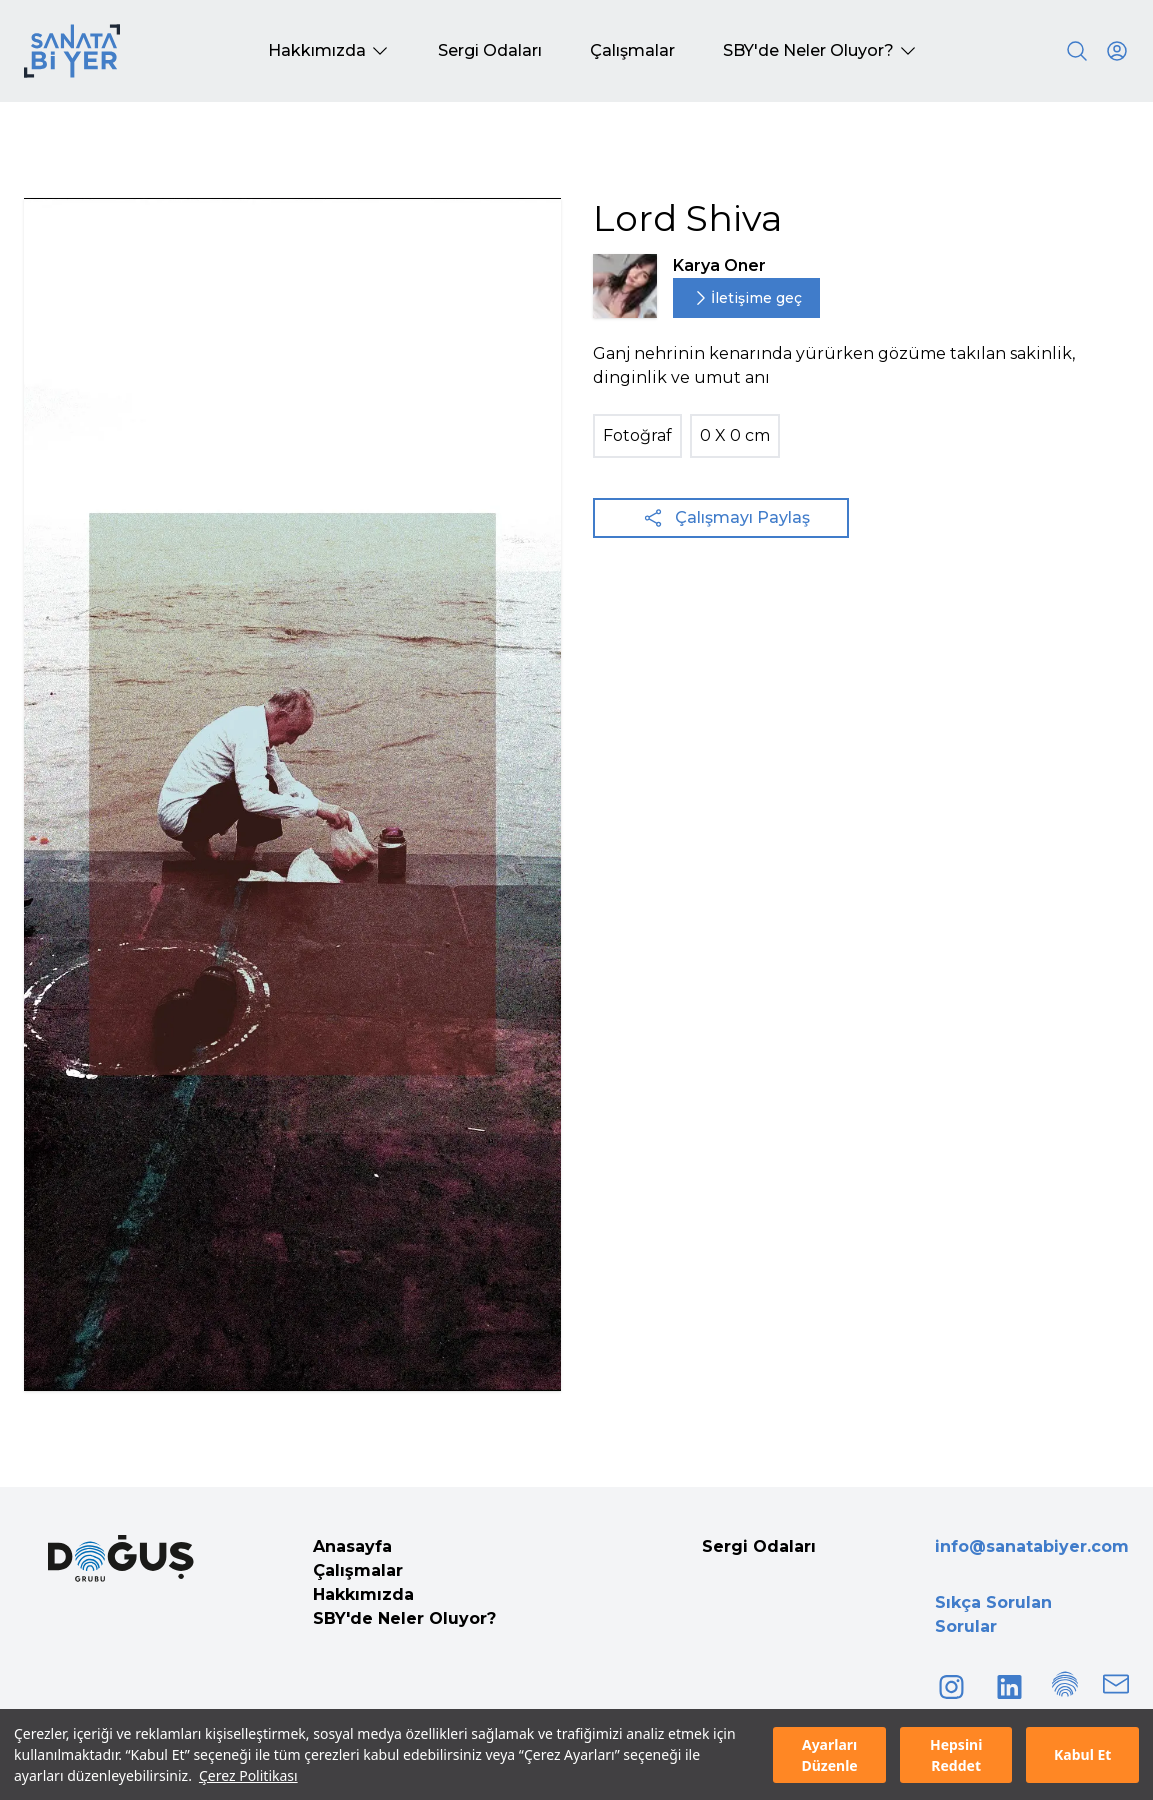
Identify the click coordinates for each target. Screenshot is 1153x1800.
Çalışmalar (358, 1570)
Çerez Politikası (248, 1775)
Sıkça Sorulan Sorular (993, 1614)
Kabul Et (1082, 1754)
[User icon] (1117, 51)
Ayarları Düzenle (829, 1755)
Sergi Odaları (759, 1546)
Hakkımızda (363, 1594)
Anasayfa (352, 1546)
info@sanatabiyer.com (1032, 1546)
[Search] (1077, 51)
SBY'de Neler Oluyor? (404, 1618)
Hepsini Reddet (956, 1755)
